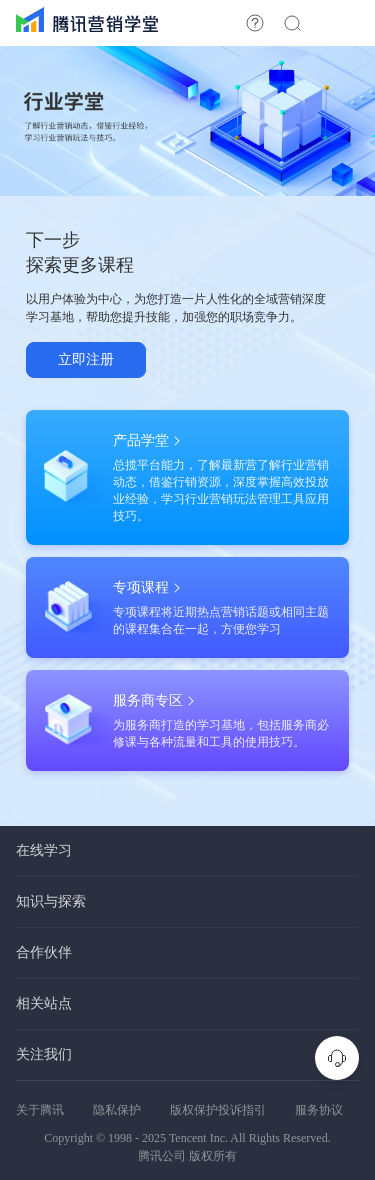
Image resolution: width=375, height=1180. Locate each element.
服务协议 (319, 1110)
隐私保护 (117, 1110)
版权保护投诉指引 (218, 1110)
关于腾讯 (40, 1110)
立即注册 (86, 359)
